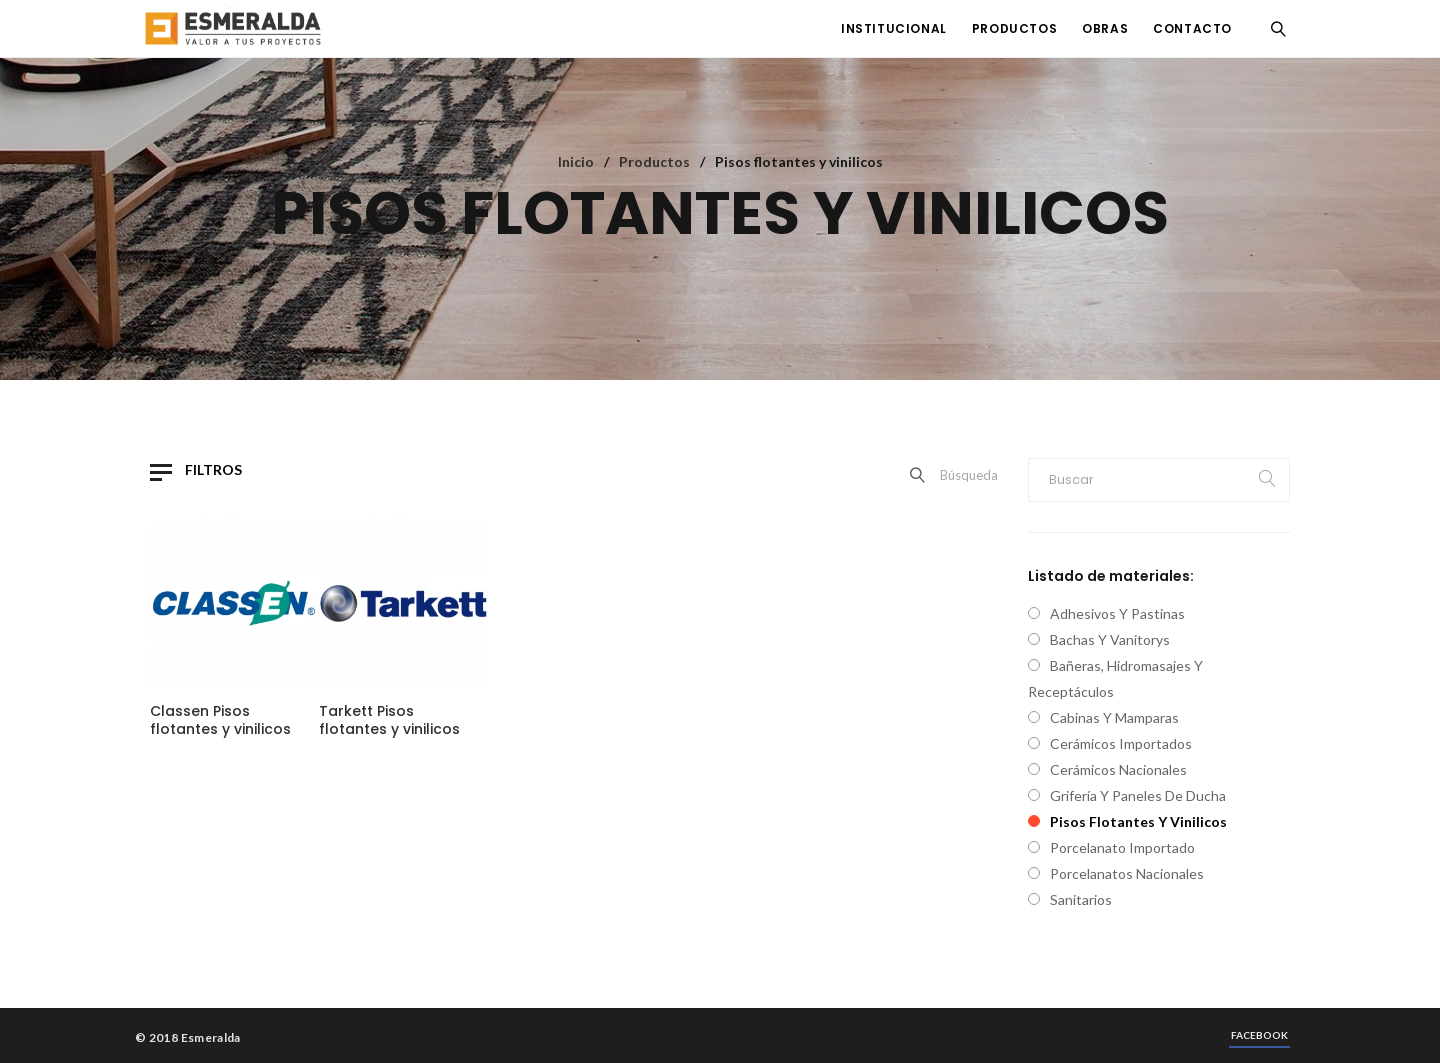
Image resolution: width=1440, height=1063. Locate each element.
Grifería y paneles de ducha (1138, 795)
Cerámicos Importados (1121, 743)
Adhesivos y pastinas (1117, 613)
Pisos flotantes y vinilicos (1138, 821)
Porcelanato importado (1122, 847)
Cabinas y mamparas (1114, 717)
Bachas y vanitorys (1110, 639)
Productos (654, 161)
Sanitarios (1081, 899)
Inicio (576, 161)
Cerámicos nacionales (1118, 769)
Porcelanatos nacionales (1127, 873)
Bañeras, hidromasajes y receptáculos (1115, 678)
